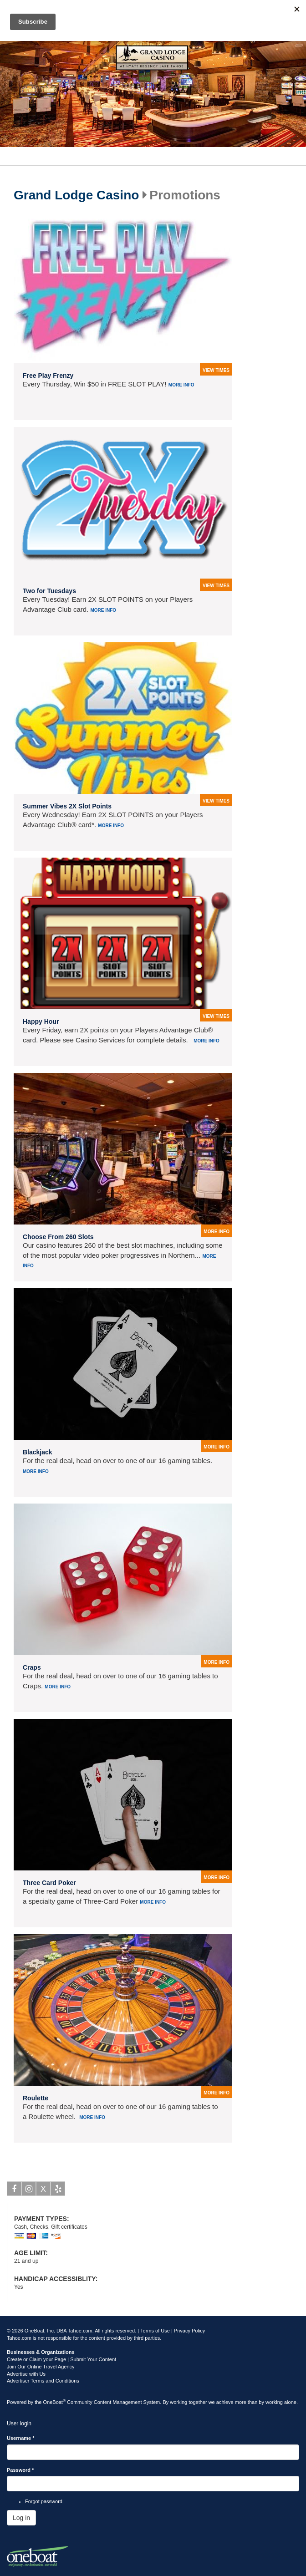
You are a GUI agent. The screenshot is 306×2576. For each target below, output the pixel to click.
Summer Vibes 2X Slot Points (67, 806)
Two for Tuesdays (49, 590)
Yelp (58, 2190)
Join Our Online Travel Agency (41, 2366)
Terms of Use (155, 2330)
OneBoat (54, 2402)
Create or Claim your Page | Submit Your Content (61, 2359)
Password (20, 2470)
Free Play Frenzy (48, 375)
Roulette (35, 2098)
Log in (21, 2517)
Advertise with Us (26, 2374)
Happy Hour (41, 1021)
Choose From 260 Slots (58, 1236)
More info (181, 384)
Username (21, 2438)
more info (217, 1231)
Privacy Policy (189, 2330)
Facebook (14, 2190)
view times (216, 370)
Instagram (29, 2190)
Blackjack (37, 1452)
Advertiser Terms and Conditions (43, 2380)
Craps (32, 1667)
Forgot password (43, 2501)
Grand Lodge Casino (76, 195)
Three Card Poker (49, 1882)
